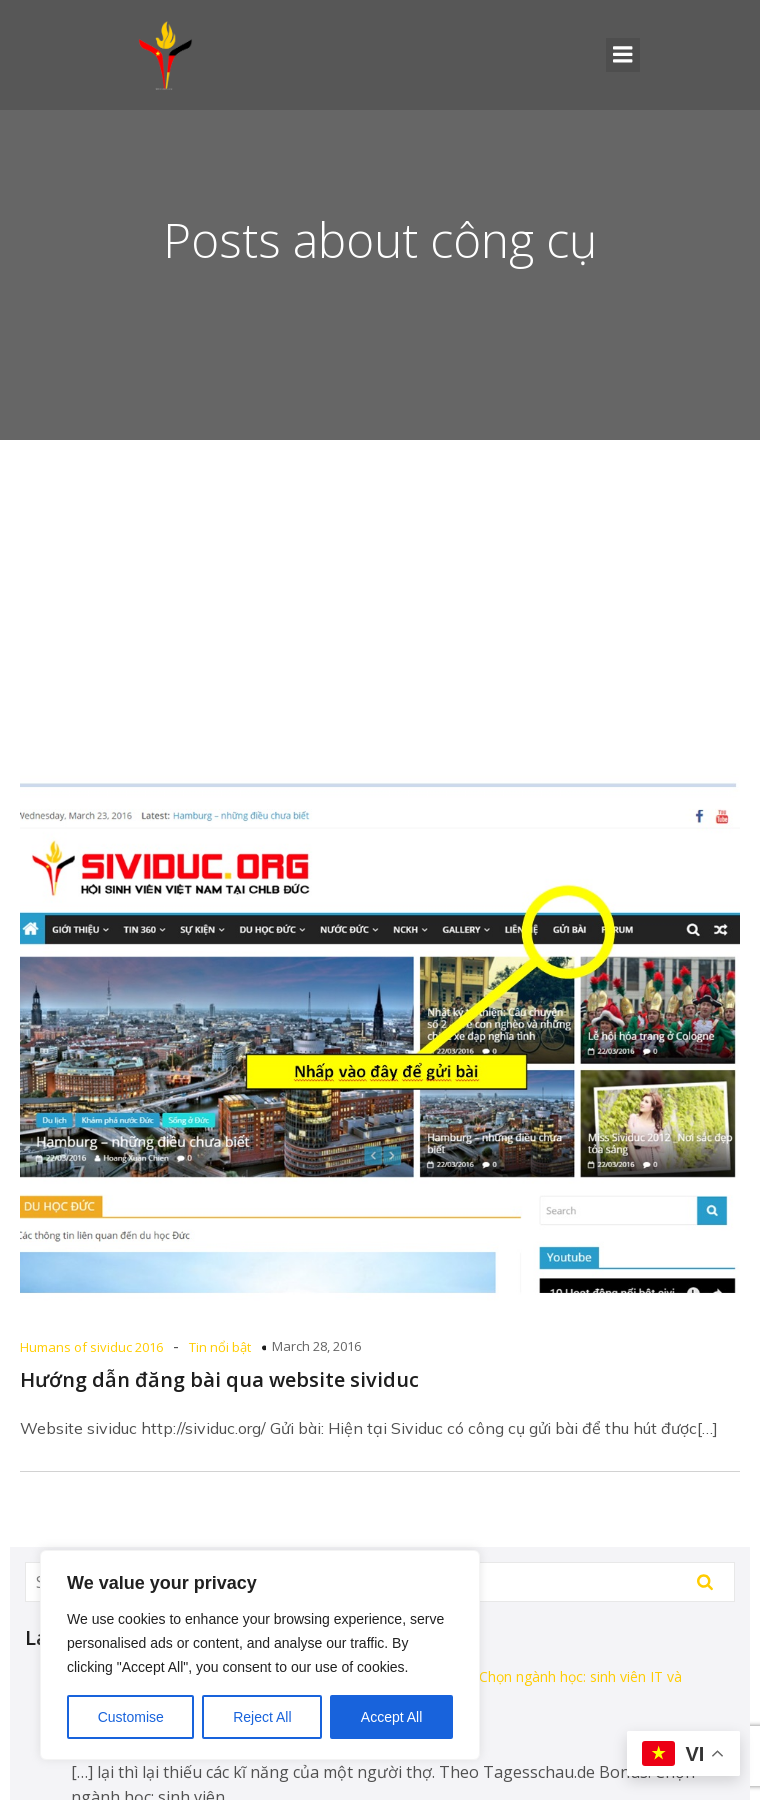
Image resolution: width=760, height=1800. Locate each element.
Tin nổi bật (220, 1347)
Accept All (391, 1717)
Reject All (262, 1717)
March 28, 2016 (316, 1346)
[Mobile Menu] (623, 55)
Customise (131, 1717)
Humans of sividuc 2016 (91, 1347)
